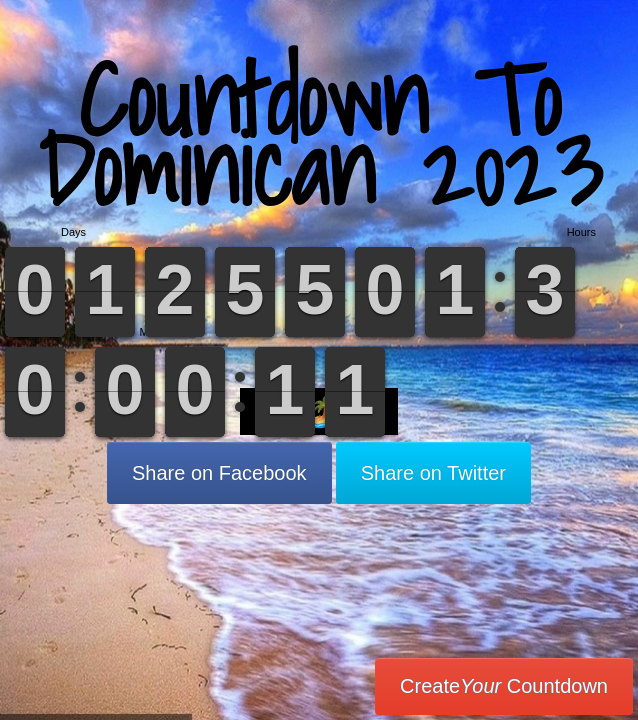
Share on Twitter (433, 473)
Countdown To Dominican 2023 (319, 134)
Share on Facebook (219, 473)
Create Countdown (504, 686)
